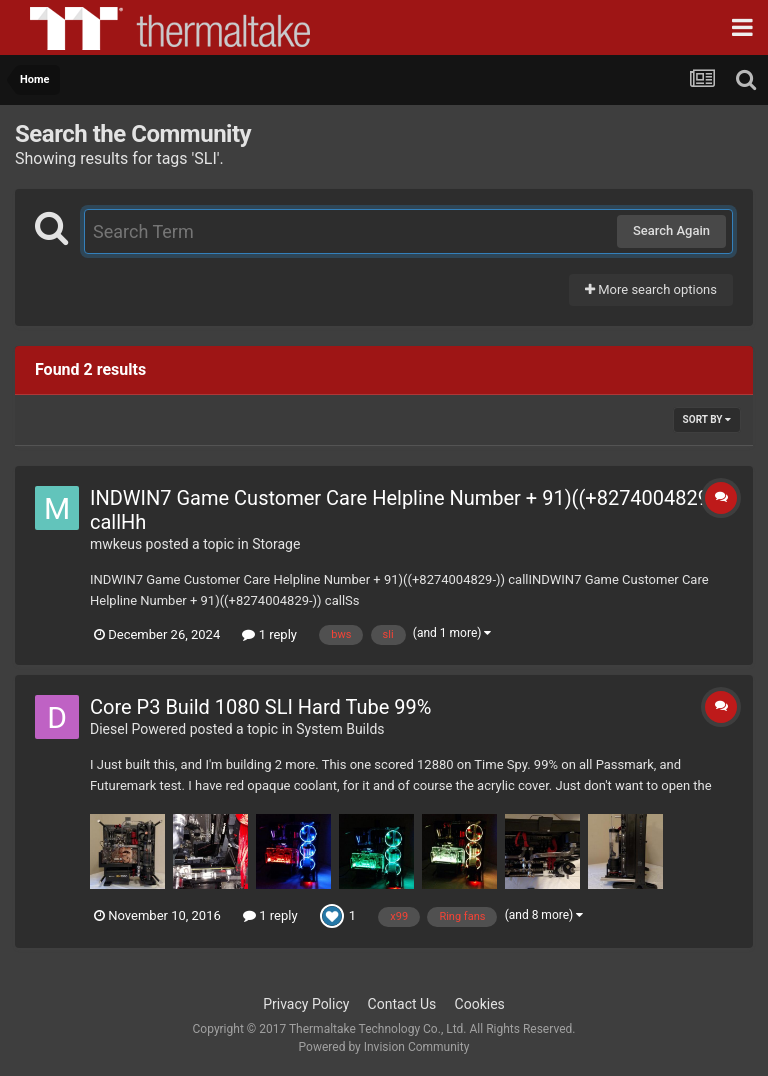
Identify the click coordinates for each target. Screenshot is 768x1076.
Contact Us (402, 1004)
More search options (651, 289)
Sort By (707, 419)
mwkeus (116, 544)
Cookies (480, 1004)
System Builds (340, 729)
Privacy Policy (306, 1004)
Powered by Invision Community (384, 1047)
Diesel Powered (138, 729)
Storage (276, 544)
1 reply (269, 634)
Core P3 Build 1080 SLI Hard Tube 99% (260, 707)
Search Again (671, 230)
